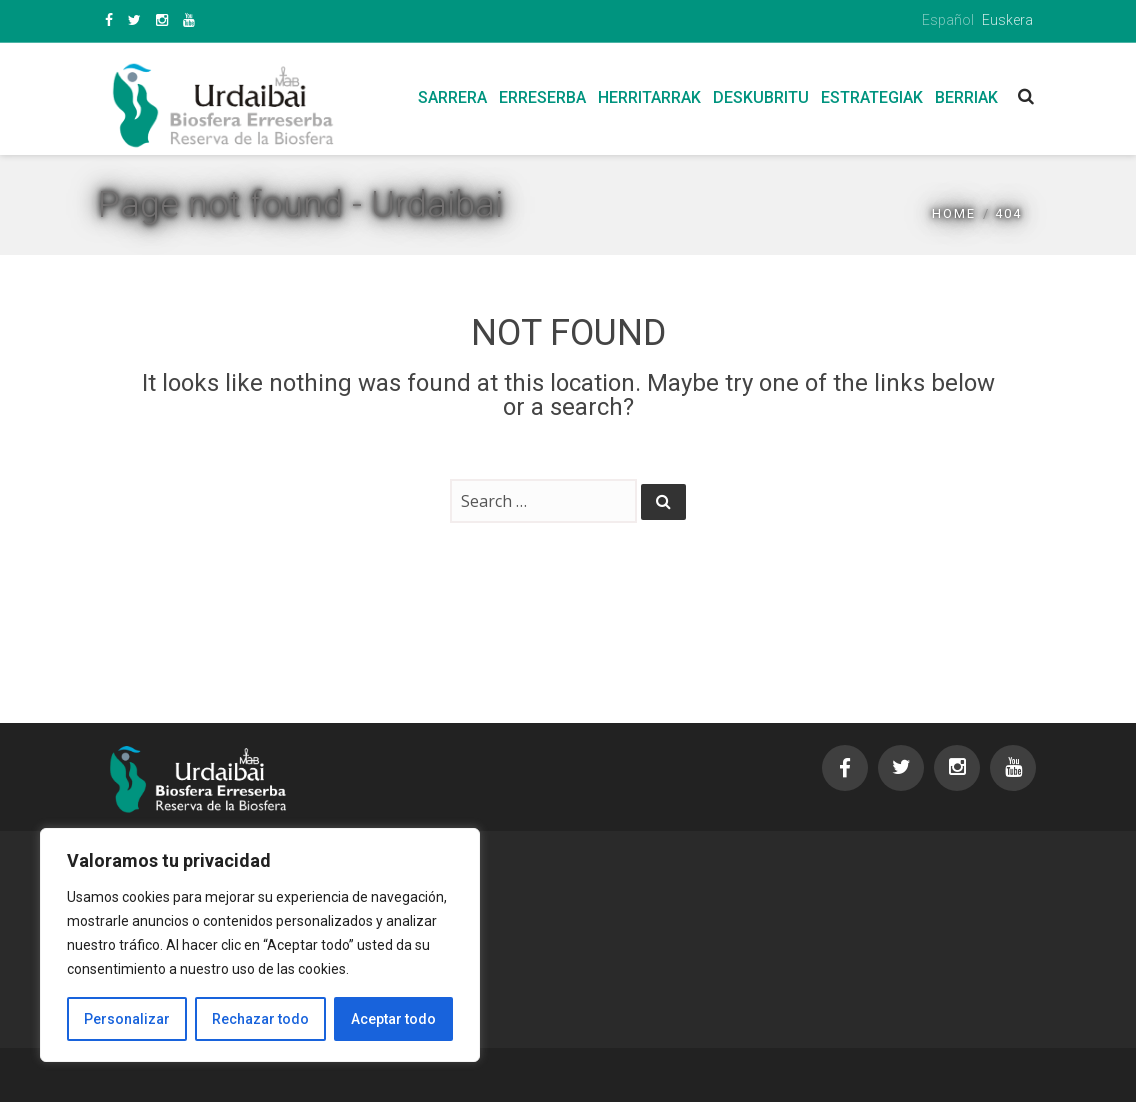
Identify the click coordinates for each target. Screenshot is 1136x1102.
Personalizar (127, 1019)
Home (954, 213)
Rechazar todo (260, 1019)
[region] (260, 945)
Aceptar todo (393, 1019)
